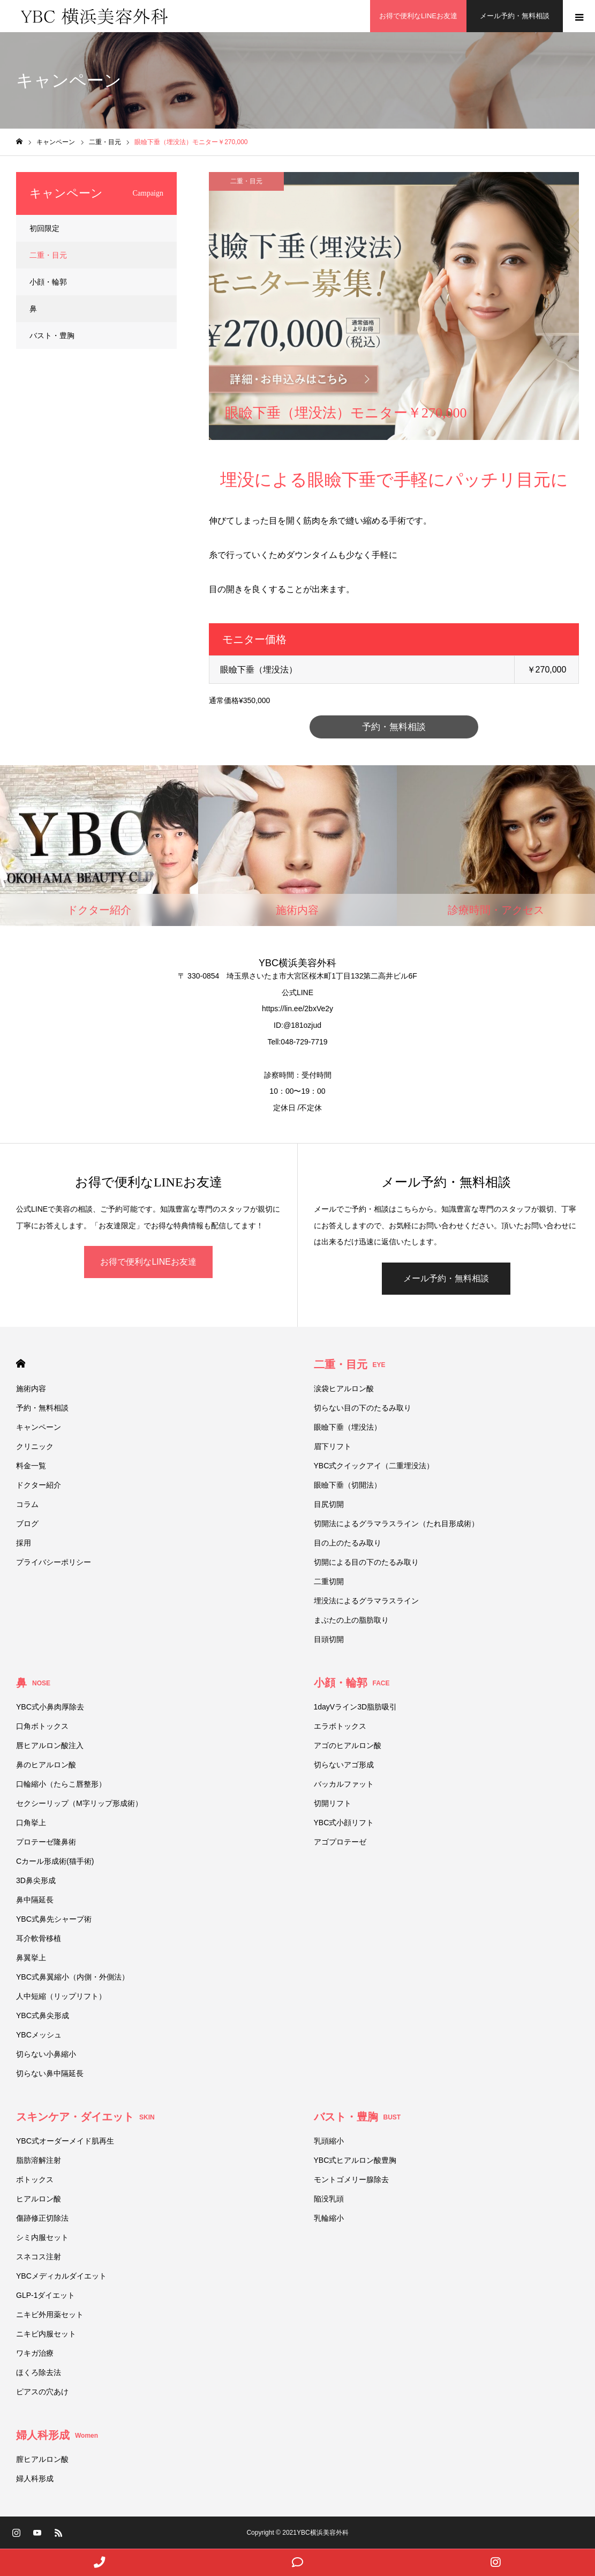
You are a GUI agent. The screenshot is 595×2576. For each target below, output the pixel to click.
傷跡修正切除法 (42, 2218)
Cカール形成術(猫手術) (55, 1861)
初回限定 (44, 228)
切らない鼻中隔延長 (50, 2074)
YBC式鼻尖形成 (42, 2016)
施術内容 (31, 1389)
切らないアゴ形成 (344, 1765)
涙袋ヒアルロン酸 (344, 1389)
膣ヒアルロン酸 (42, 2459)
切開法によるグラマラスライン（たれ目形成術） (396, 1524)
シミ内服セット (42, 2238)
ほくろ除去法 (38, 2373)
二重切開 (329, 1582)
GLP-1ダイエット (45, 2295)
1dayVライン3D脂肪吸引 (355, 1707)
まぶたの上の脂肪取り (351, 1620)
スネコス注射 (38, 2257)
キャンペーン (38, 1427)
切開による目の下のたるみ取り (370, 1562)
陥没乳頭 (329, 2199)
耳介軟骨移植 (38, 1939)
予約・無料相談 (394, 727)
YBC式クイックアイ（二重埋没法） (374, 1466)
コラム (27, 1504)
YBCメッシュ (39, 2035)
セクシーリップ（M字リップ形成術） (79, 1804)
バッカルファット (344, 1784)
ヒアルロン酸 (38, 2199)
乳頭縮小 (329, 2141)
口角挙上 (31, 1823)
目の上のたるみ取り (347, 1543)
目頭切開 (329, 1640)
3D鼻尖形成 (36, 1881)
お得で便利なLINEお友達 (148, 1262)
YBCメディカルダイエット (61, 2276)
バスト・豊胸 (51, 335)
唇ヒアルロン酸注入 (50, 1746)
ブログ (27, 1524)
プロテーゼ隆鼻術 (46, 1842)
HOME (20, 1364)
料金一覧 (31, 1466)
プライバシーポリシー (53, 1562)
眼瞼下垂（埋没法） (347, 1427)
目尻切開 (329, 1504)
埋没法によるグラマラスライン (366, 1601)
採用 (23, 1543)
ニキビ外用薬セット (50, 2315)
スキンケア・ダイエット (85, 2117)
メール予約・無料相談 (446, 1278)
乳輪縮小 (329, 2218)
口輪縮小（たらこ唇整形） (61, 1784)
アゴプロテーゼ (340, 1842)
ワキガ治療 (35, 2353)
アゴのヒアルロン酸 (347, 1746)
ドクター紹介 (38, 1485)
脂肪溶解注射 (38, 2160)
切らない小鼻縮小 (46, 2054)
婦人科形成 (57, 2435)
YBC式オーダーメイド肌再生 (65, 2141)
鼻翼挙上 (31, 1958)
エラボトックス (340, 1726)
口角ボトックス (42, 1726)
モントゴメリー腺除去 (351, 2180)
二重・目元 (246, 181)
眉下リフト (332, 1447)
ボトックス (35, 2180)
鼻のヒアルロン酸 (46, 1765)
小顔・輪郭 (48, 282)
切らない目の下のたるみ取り (362, 1408)
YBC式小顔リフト (344, 1823)
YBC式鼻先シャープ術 (54, 1919)
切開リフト (332, 1804)
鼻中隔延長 (35, 1900)
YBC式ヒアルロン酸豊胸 (355, 2160)
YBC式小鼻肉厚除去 (50, 1707)
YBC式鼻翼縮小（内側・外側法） (76, 1977)
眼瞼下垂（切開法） (347, 1485)
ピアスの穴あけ (42, 2392)
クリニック (35, 1447)
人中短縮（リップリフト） (61, 1996)
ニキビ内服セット (46, 2334)
